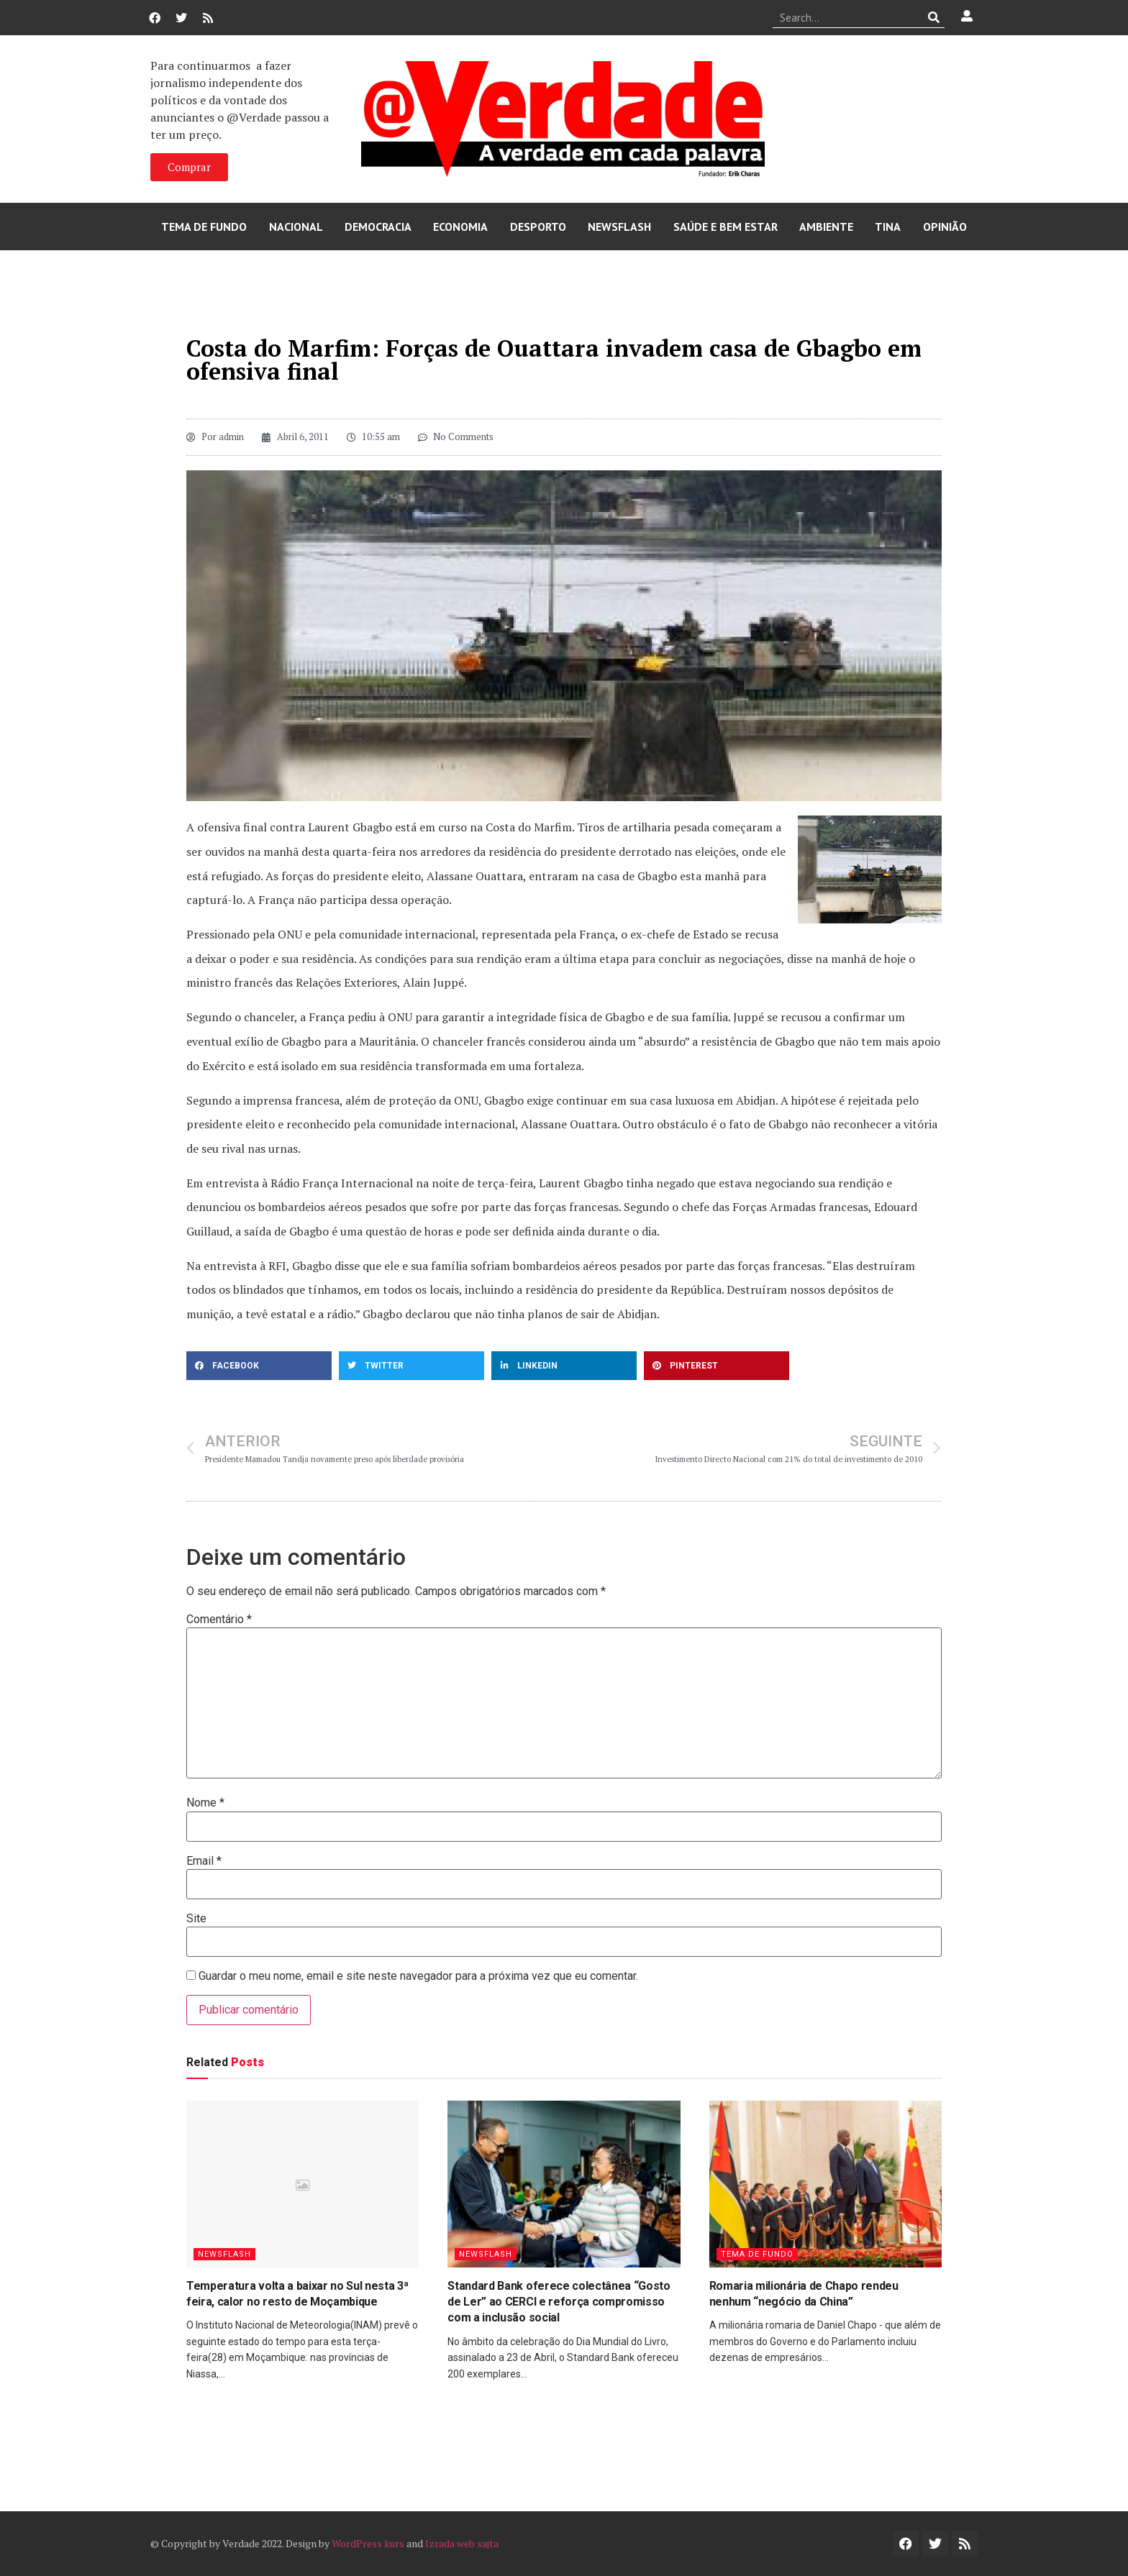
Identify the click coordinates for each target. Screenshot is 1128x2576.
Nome (205, 1803)
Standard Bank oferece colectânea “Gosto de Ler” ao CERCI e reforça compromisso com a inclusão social (558, 2302)
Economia (460, 226)
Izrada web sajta (462, 2543)
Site (196, 1918)
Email (204, 1861)
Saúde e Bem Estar (725, 226)
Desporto (538, 226)
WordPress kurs (368, 2543)
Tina (888, 226)
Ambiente (826, 226)
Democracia (378, 226)
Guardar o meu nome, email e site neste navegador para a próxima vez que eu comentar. (418, 1976)
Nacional (296, 226)
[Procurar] (934, 17)
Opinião (945, 226)
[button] (259, 1365)
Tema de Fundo (204, 226)
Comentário (219, 1619)
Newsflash (619, 226)
